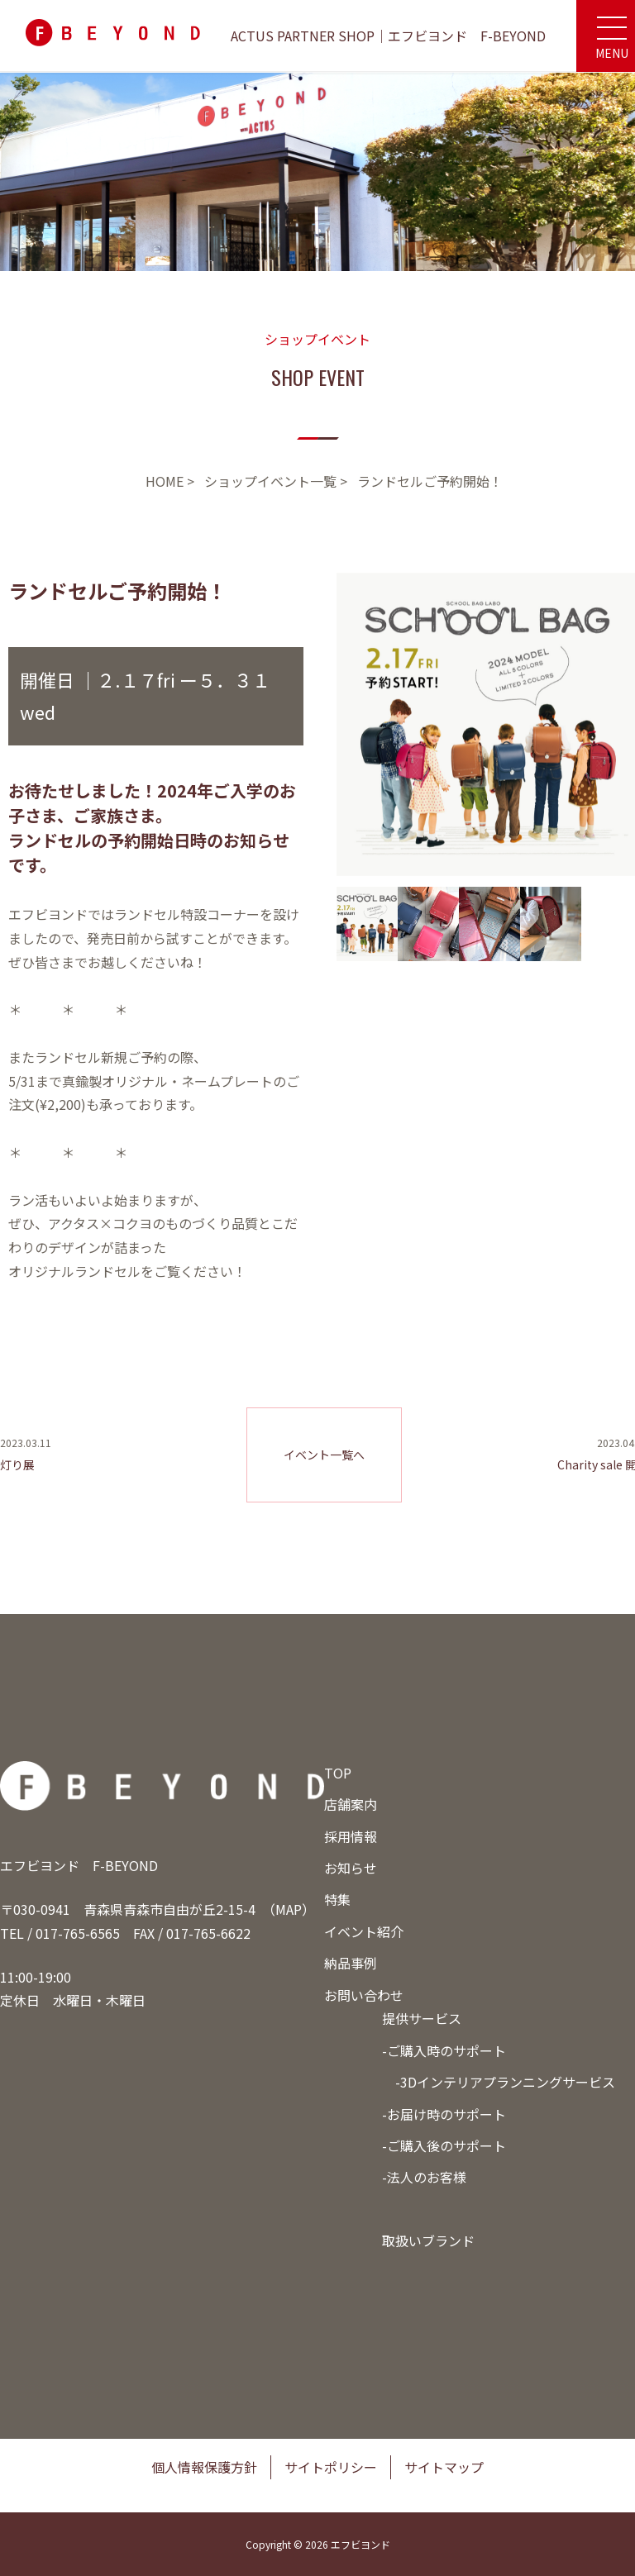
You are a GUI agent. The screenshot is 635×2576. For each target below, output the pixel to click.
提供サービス (421, 2018)
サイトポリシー (330, 2467)
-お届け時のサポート (444, 2114)
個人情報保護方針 (204, 2467)
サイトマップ (444, 2467)
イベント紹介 (363, 1931)
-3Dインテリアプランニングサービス (505, 2082)
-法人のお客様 (424, 2177)
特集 (337, 1899)
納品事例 (350, 1963)
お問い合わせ (363, 1995)
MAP (288, 1909)
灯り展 (17, 1464)
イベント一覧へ (324, 1454)
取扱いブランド (428, 2240)
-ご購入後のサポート (444, 2145)
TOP (337, 1773)
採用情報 (350, 1836)
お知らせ (350, 1868)
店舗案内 (350, 1804)
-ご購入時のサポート (444, 2050)
